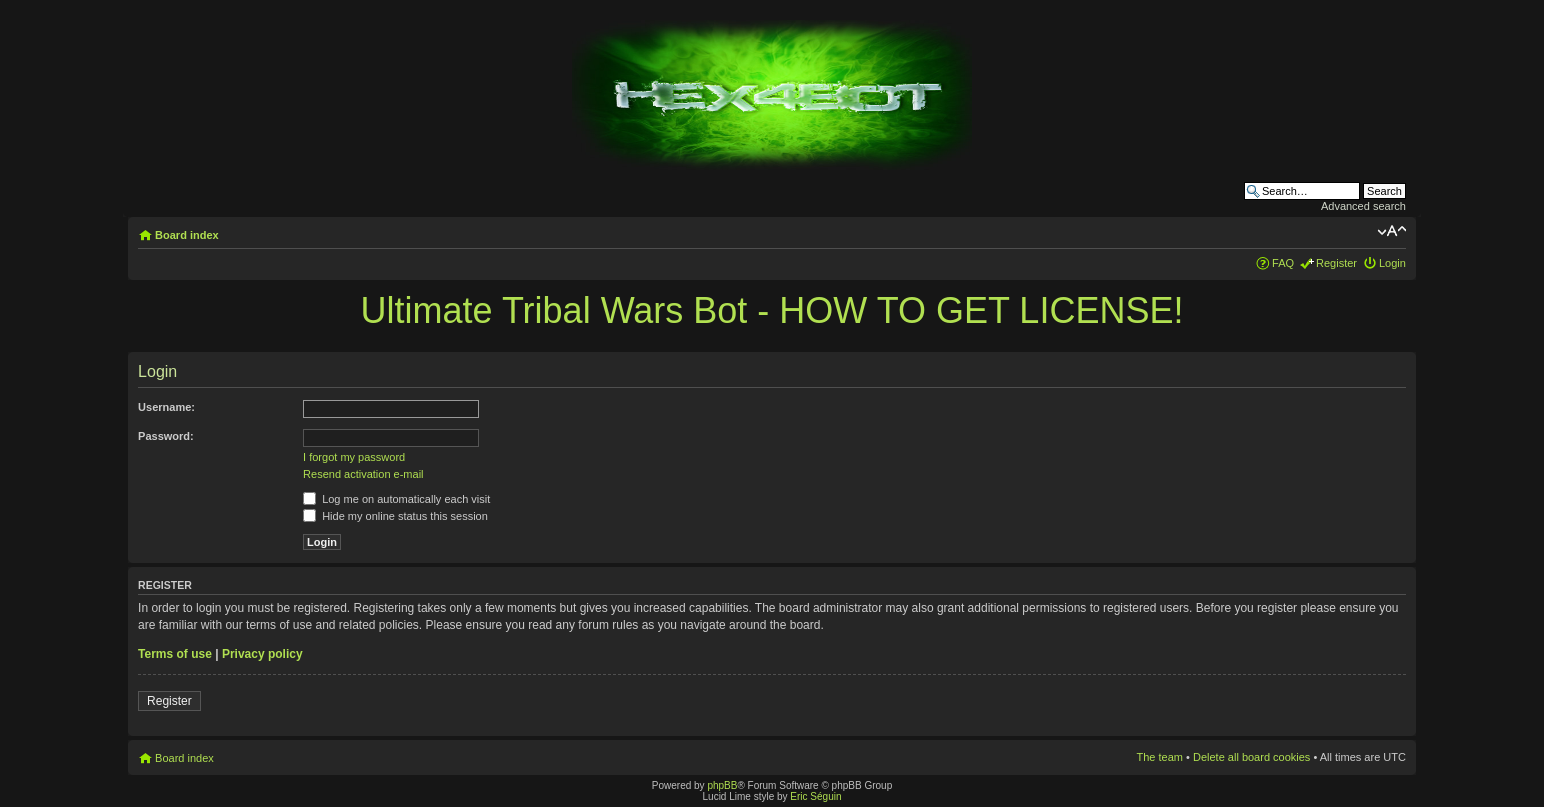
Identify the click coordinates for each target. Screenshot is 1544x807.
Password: (166, 436)
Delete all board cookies (1251, 757)
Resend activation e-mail (363, 474)
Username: (166, 407)
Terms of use (175, 654)
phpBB (722, 785)
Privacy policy (262, 654)
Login (1392, 263)
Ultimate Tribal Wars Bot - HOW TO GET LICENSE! (772, 310)
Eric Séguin (815, 796)
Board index (187, 235)
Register (1336, 263)
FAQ (1283, 263)
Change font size (1391, 231)
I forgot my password (354, 457)
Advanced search (1363, 206)
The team (1160, 757)
